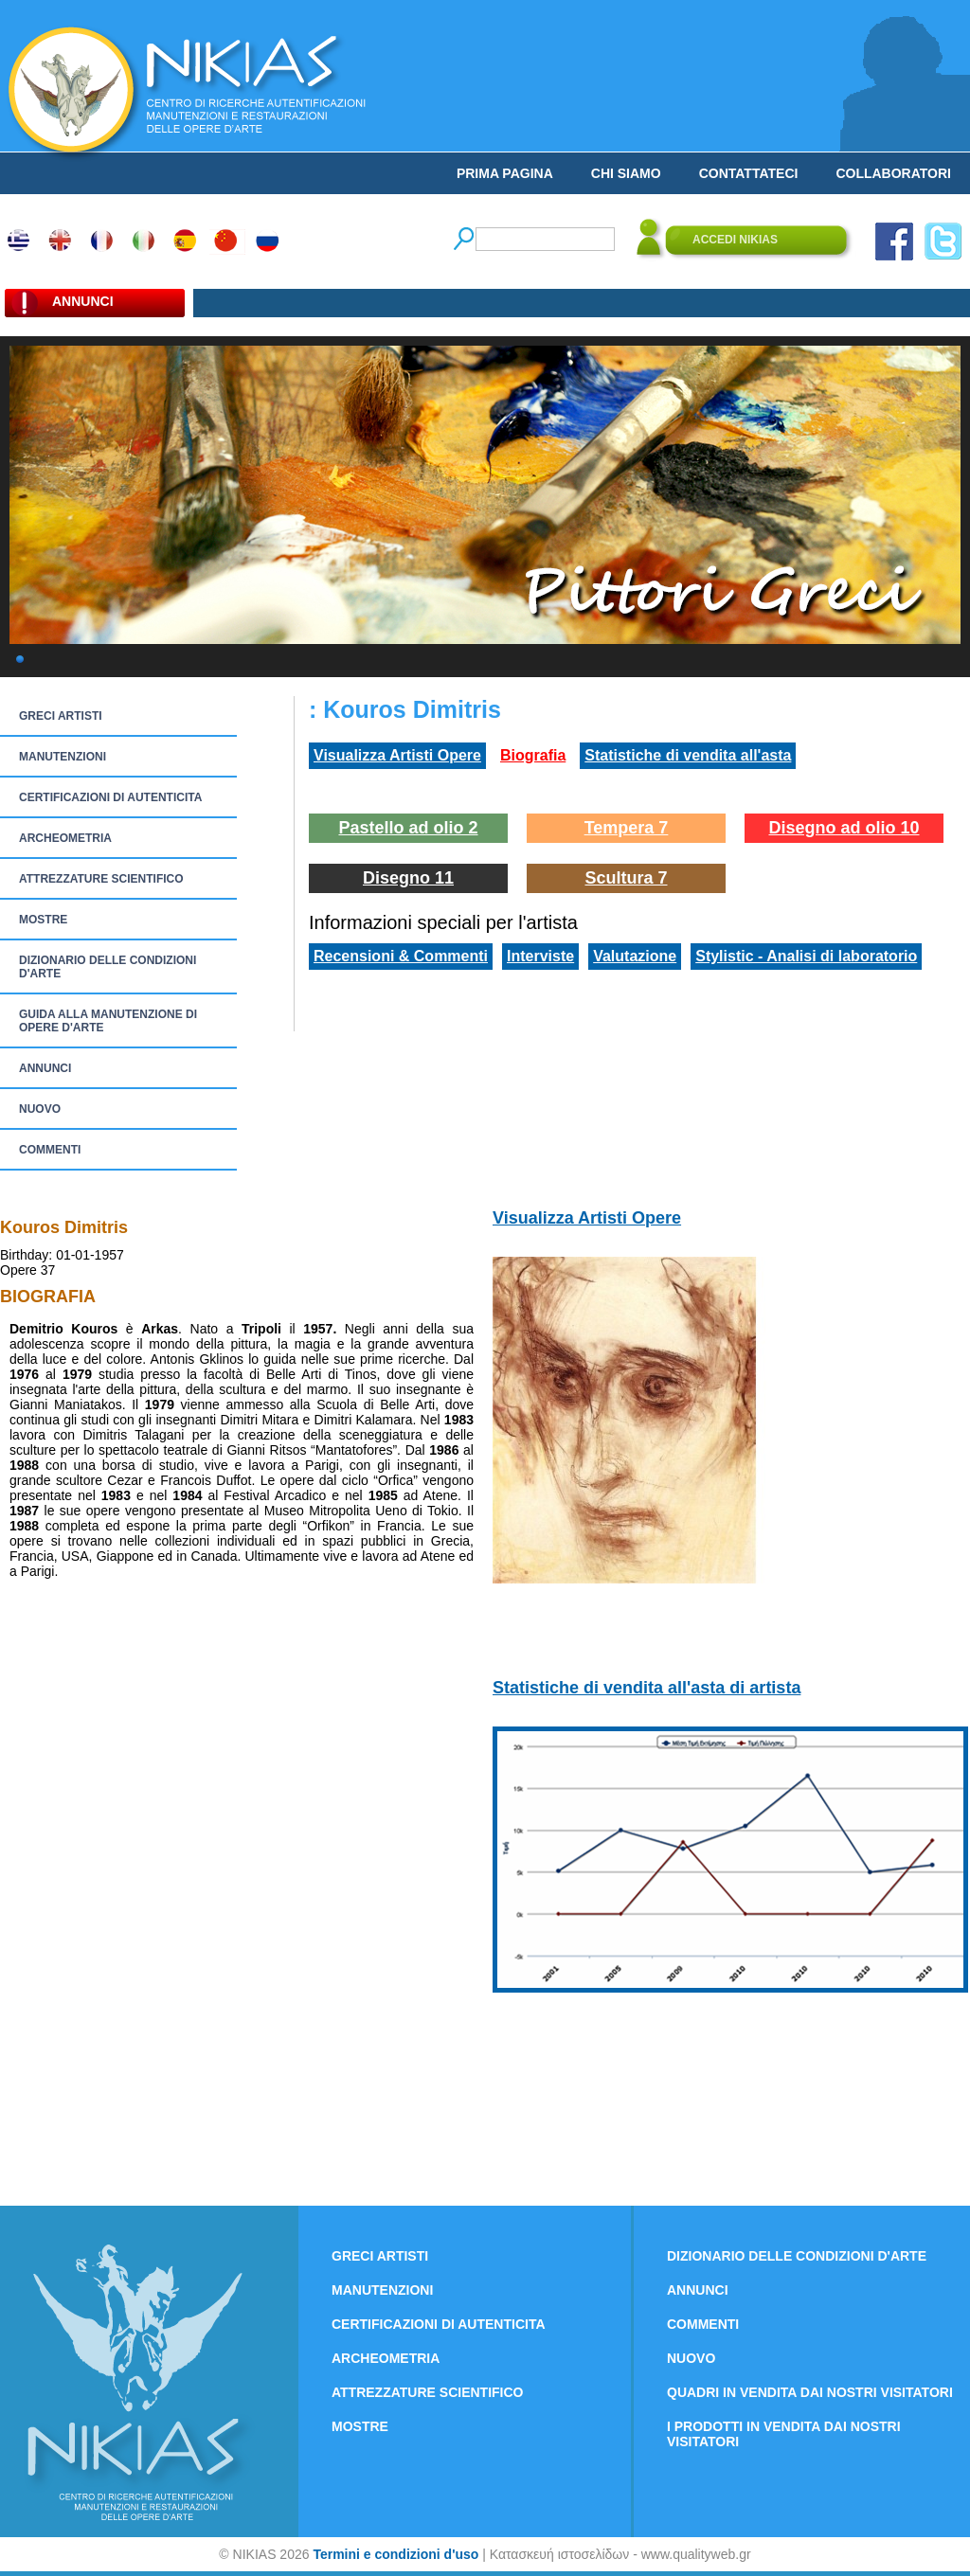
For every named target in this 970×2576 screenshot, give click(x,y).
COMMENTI (50, 1149)
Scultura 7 (625, 877)
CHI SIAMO (626, 173)
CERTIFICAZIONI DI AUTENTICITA (110, 797)
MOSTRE (43, 919)
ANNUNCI (45, 1068)
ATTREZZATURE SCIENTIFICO (101, 879)
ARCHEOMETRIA (65, 838)
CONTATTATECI (749, 173)
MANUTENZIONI (62, 756)
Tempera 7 (626, 827)
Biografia (533, 755)
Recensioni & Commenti (401, 956)
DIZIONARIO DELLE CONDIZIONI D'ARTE (107, 967)
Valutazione (634, 956)
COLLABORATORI (893, 173)
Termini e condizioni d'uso (395, 2554)
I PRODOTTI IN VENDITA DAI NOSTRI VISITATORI (784, 2434)
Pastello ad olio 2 (407, 827)
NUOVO (40, 1109)
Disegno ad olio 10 (843, 827)
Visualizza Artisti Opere (397, 755)
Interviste (540, 956)
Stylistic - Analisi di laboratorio (806, 956)
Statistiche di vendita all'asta (687, 755)
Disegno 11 (408, 877)
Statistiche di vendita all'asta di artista (646, 1687)
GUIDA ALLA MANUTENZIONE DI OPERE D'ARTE (108, 1021)
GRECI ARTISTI (60, 716)
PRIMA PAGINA (505, 173)
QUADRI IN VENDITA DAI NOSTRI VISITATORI (810, 2392)
